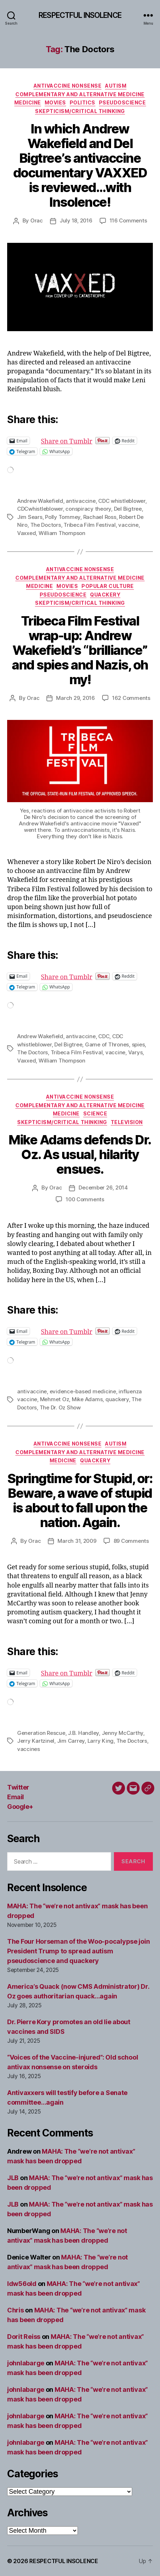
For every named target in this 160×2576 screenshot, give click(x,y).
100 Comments (85, 1199)
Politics (82, 102)
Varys (135, 1052)
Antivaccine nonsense (67, 86)
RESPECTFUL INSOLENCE (80, 15)
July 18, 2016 (76, 220)
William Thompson (62, 533)
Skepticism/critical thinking (80, 111)
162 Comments (131, 698)
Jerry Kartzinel (35, 1740)
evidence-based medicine (83, 1391)
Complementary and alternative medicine (80, 94)
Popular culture (107, 586)
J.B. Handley (83, 1732)
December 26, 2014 (103, 1187)
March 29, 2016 (75, 698)
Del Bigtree (128, 508)
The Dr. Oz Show (60, 1407)
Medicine (27, 102)
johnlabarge (25, 2363)
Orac (36, 220)
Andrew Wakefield (40, 500)
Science (95, 1113)
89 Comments (131, 1540)
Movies (55, 102)
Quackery (105, 595)
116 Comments (128, 220)
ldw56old (21, 2283)
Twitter (18, 1787)
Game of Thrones (107, 1044)
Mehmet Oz (54, 1399)
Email (15, 1797)
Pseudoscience (122, 102)
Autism (115, 86)
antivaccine (80, 500)
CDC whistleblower (121, 500)
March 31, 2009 (77, 1540)
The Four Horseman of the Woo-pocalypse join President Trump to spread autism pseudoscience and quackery (78, 1951)
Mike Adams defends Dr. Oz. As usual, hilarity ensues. (80, 1154)
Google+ (20, 1806)
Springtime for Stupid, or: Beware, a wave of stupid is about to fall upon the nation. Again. (80, 1500)
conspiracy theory (88, 508)
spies (138, 1044)
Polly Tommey (62, 517)
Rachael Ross (99, 517)
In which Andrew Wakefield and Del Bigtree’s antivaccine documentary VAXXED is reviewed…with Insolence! (80, 165)
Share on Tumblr (90, 440)
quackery (117, 1399)
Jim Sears (29, 517)
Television (127, 1122)
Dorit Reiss (23, 2336)
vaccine (128, 524)
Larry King (101, 1740)
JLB (13, 2178)
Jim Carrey (71, 1740)
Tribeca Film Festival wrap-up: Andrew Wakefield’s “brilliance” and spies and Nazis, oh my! (80, 650)
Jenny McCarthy (122, 1732)
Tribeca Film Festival (90, 524)
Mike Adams (87, 1399)
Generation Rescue (41, 1732)
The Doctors (45, 524)
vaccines (28, 1749)
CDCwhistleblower (40, 508)
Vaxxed (26, 533)
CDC (103, 1036)
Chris (15, 2310)
